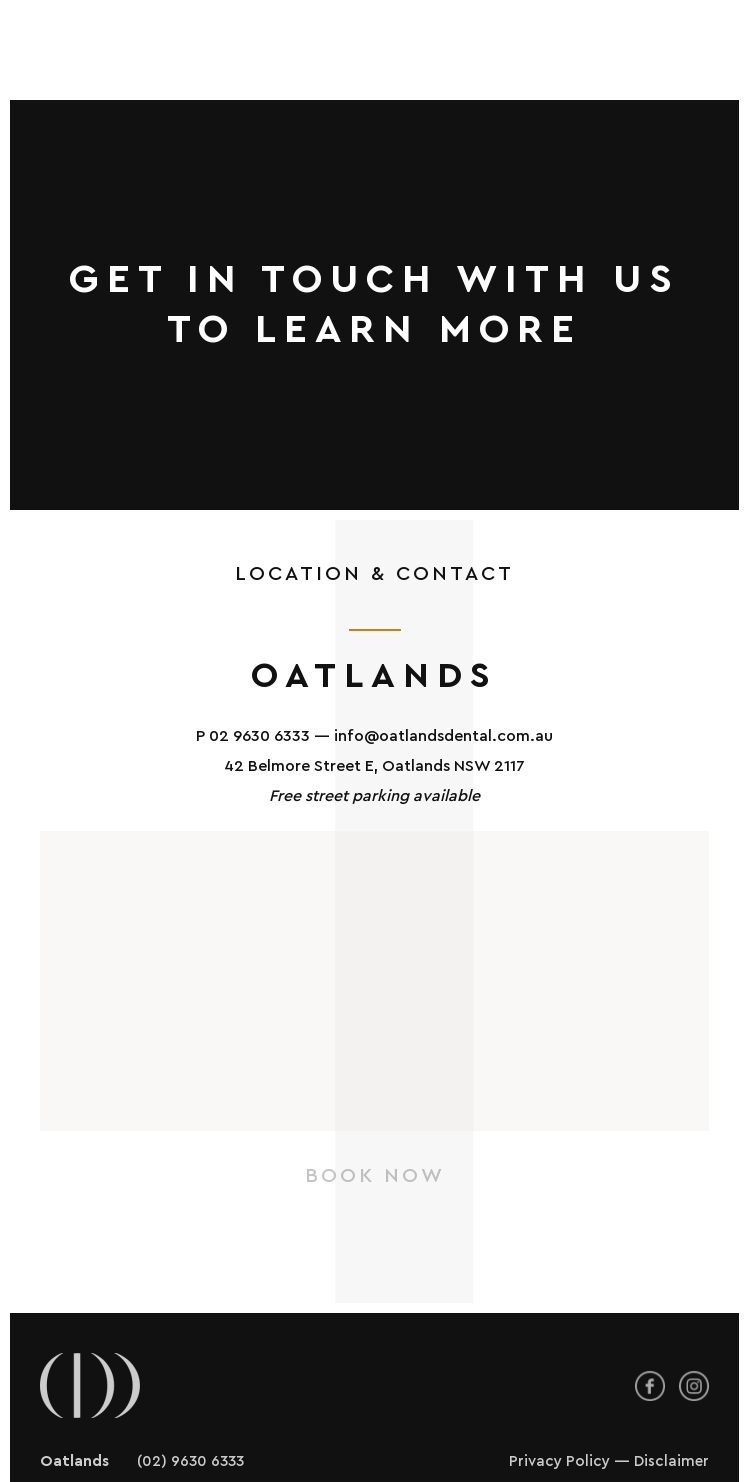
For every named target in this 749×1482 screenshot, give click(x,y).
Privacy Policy (559, 1361)
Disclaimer (671, 1361)
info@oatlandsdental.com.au (443, 636)
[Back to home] (147, 55)
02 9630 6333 (259, 636)
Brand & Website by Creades (608, 1417)
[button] (687, 55)
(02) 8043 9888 (193, 1389)
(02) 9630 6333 (190, 1361)
